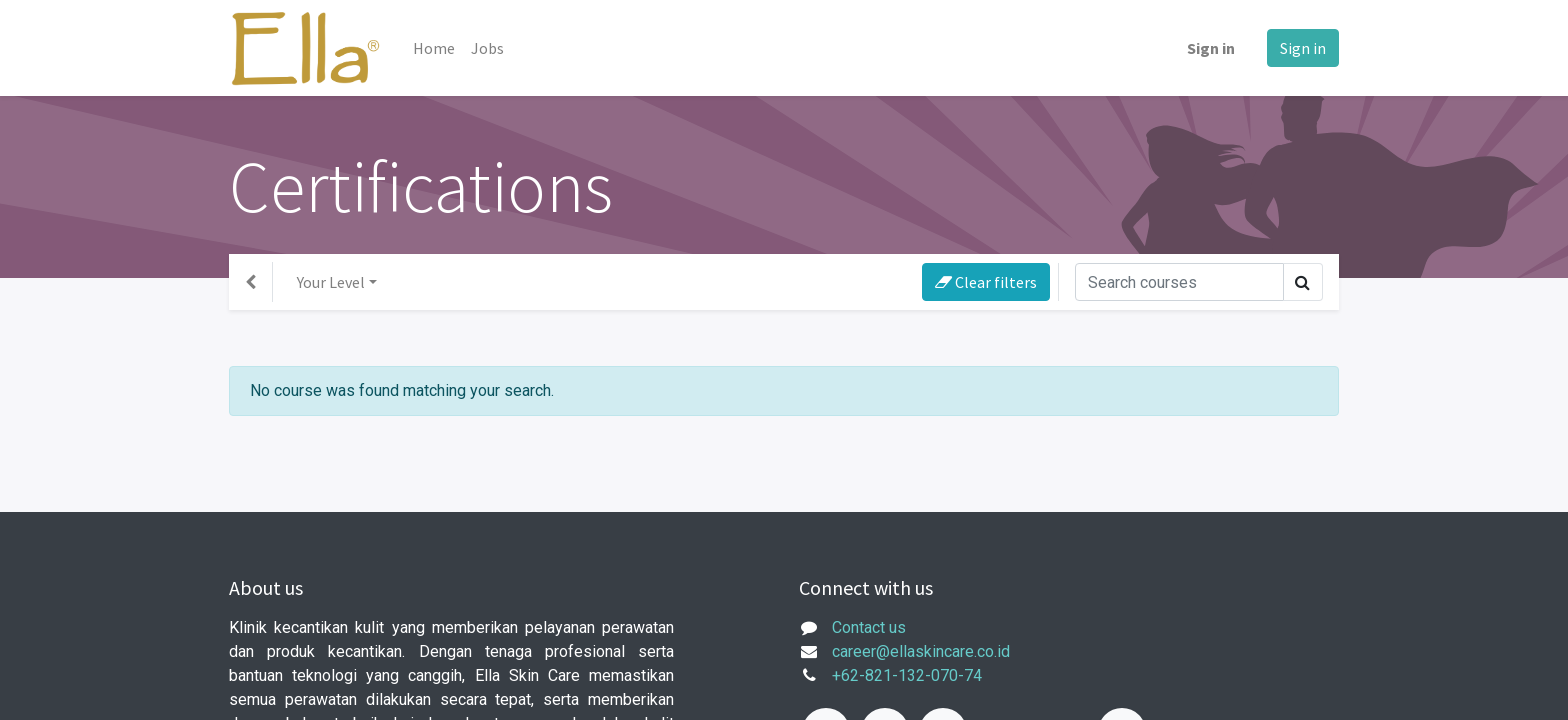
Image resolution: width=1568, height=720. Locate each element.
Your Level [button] (331, 282)
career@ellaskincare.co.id (921, 651)
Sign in (1211, 48)
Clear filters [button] (986, 282)
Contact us (869, 627)
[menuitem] (434, 48)
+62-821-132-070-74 (907, 675)
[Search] (1179, 282)
